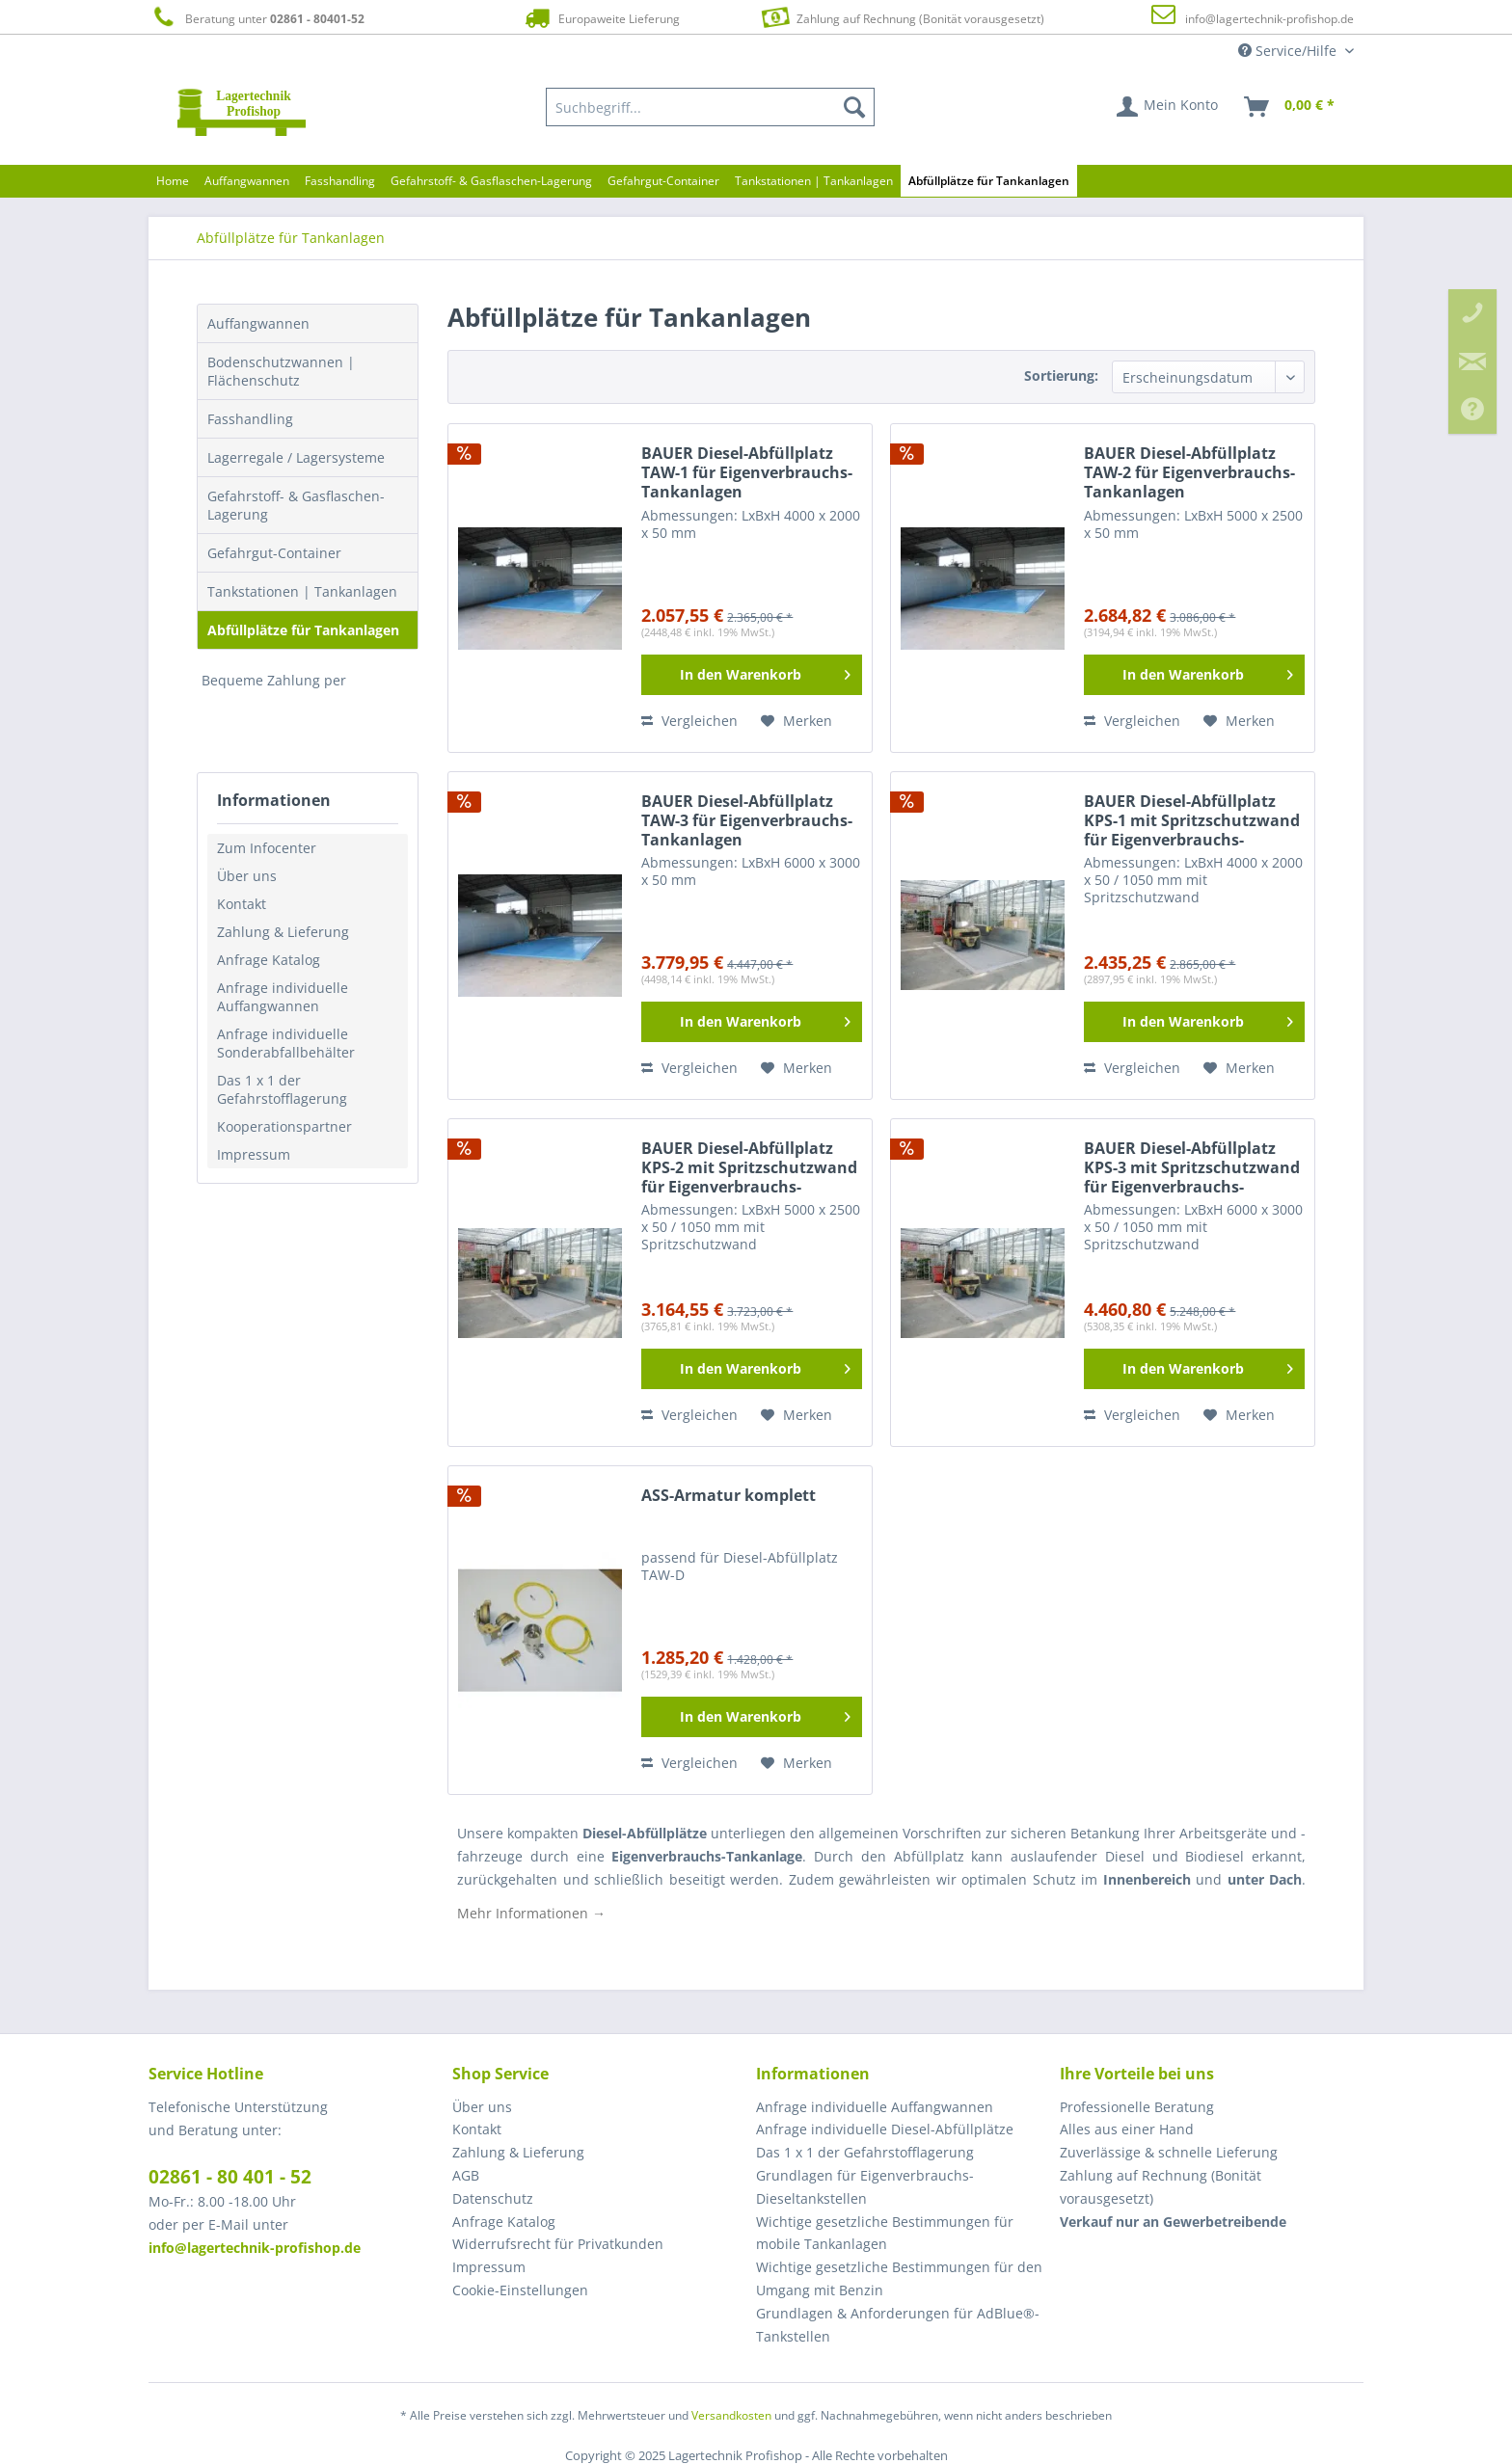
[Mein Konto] (1168, 107)
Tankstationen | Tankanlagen (302, 591)
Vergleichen (689, 720)
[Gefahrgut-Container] (663, 181)
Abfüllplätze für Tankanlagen (303, 630)
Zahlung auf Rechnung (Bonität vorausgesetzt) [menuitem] (1160, 2187)
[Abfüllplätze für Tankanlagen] (989, 181)
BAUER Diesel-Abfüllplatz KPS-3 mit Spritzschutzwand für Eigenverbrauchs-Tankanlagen (1192, 1167)
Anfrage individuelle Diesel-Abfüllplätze (884, 2129)
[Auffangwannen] (247, 181)
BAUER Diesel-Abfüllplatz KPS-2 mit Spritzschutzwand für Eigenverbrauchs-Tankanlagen (749, 1167)
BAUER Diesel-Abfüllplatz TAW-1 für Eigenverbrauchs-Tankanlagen (746, 472)
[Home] (172, 181)
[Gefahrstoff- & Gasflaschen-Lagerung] (491, 181)
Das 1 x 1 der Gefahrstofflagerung (282, 1089)
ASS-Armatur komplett (728, 1496)
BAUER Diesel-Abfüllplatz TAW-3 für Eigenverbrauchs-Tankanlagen (746, 820)
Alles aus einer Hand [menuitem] (1127, 2129)
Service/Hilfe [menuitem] (1289, 50)
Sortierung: (1061, 375)
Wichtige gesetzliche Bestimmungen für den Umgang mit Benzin (899, 2278)
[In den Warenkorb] (751, 675)
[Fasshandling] (340, 181)
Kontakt (241, 904)
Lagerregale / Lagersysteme (296, 457)
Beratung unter (256, 18)
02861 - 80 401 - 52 (229, 2176)
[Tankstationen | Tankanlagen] (814, 181)
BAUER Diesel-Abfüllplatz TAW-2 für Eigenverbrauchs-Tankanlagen (1189, 472)
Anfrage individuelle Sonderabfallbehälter (286, 1043)
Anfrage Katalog (268, 960)
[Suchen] (854, 107)
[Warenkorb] (1290, 107)
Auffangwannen (258, 323)
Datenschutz (492, 2198)
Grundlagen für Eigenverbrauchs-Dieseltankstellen (865, 2187)
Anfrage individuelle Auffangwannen (282, 996)
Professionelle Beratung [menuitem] (1137, 2107)
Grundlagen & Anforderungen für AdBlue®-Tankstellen (898, 2324)
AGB (465, 2175)
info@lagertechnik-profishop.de (1269, 19)
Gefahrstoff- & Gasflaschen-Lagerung (296, 505)
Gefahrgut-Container (274, 553)
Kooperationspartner (284, 1126)
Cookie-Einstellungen (520, 2290)
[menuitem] (711, 107)
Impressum (253, 1154)
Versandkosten (731, 2415)
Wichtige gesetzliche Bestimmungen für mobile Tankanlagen (884, 2233)
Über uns (247, 876)
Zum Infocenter (266, 848)
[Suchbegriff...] (711, 107)
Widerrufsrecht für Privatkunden (557, 2244)
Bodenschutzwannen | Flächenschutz (281, 371)
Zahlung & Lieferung (283, 932)
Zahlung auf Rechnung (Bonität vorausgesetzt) (900, 17)
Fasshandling (250, 419)
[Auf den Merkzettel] (796, 721)
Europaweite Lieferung (601, 18)
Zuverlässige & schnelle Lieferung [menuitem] (1169, 2152)
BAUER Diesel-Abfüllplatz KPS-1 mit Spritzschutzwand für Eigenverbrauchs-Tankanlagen (1192, 820)
